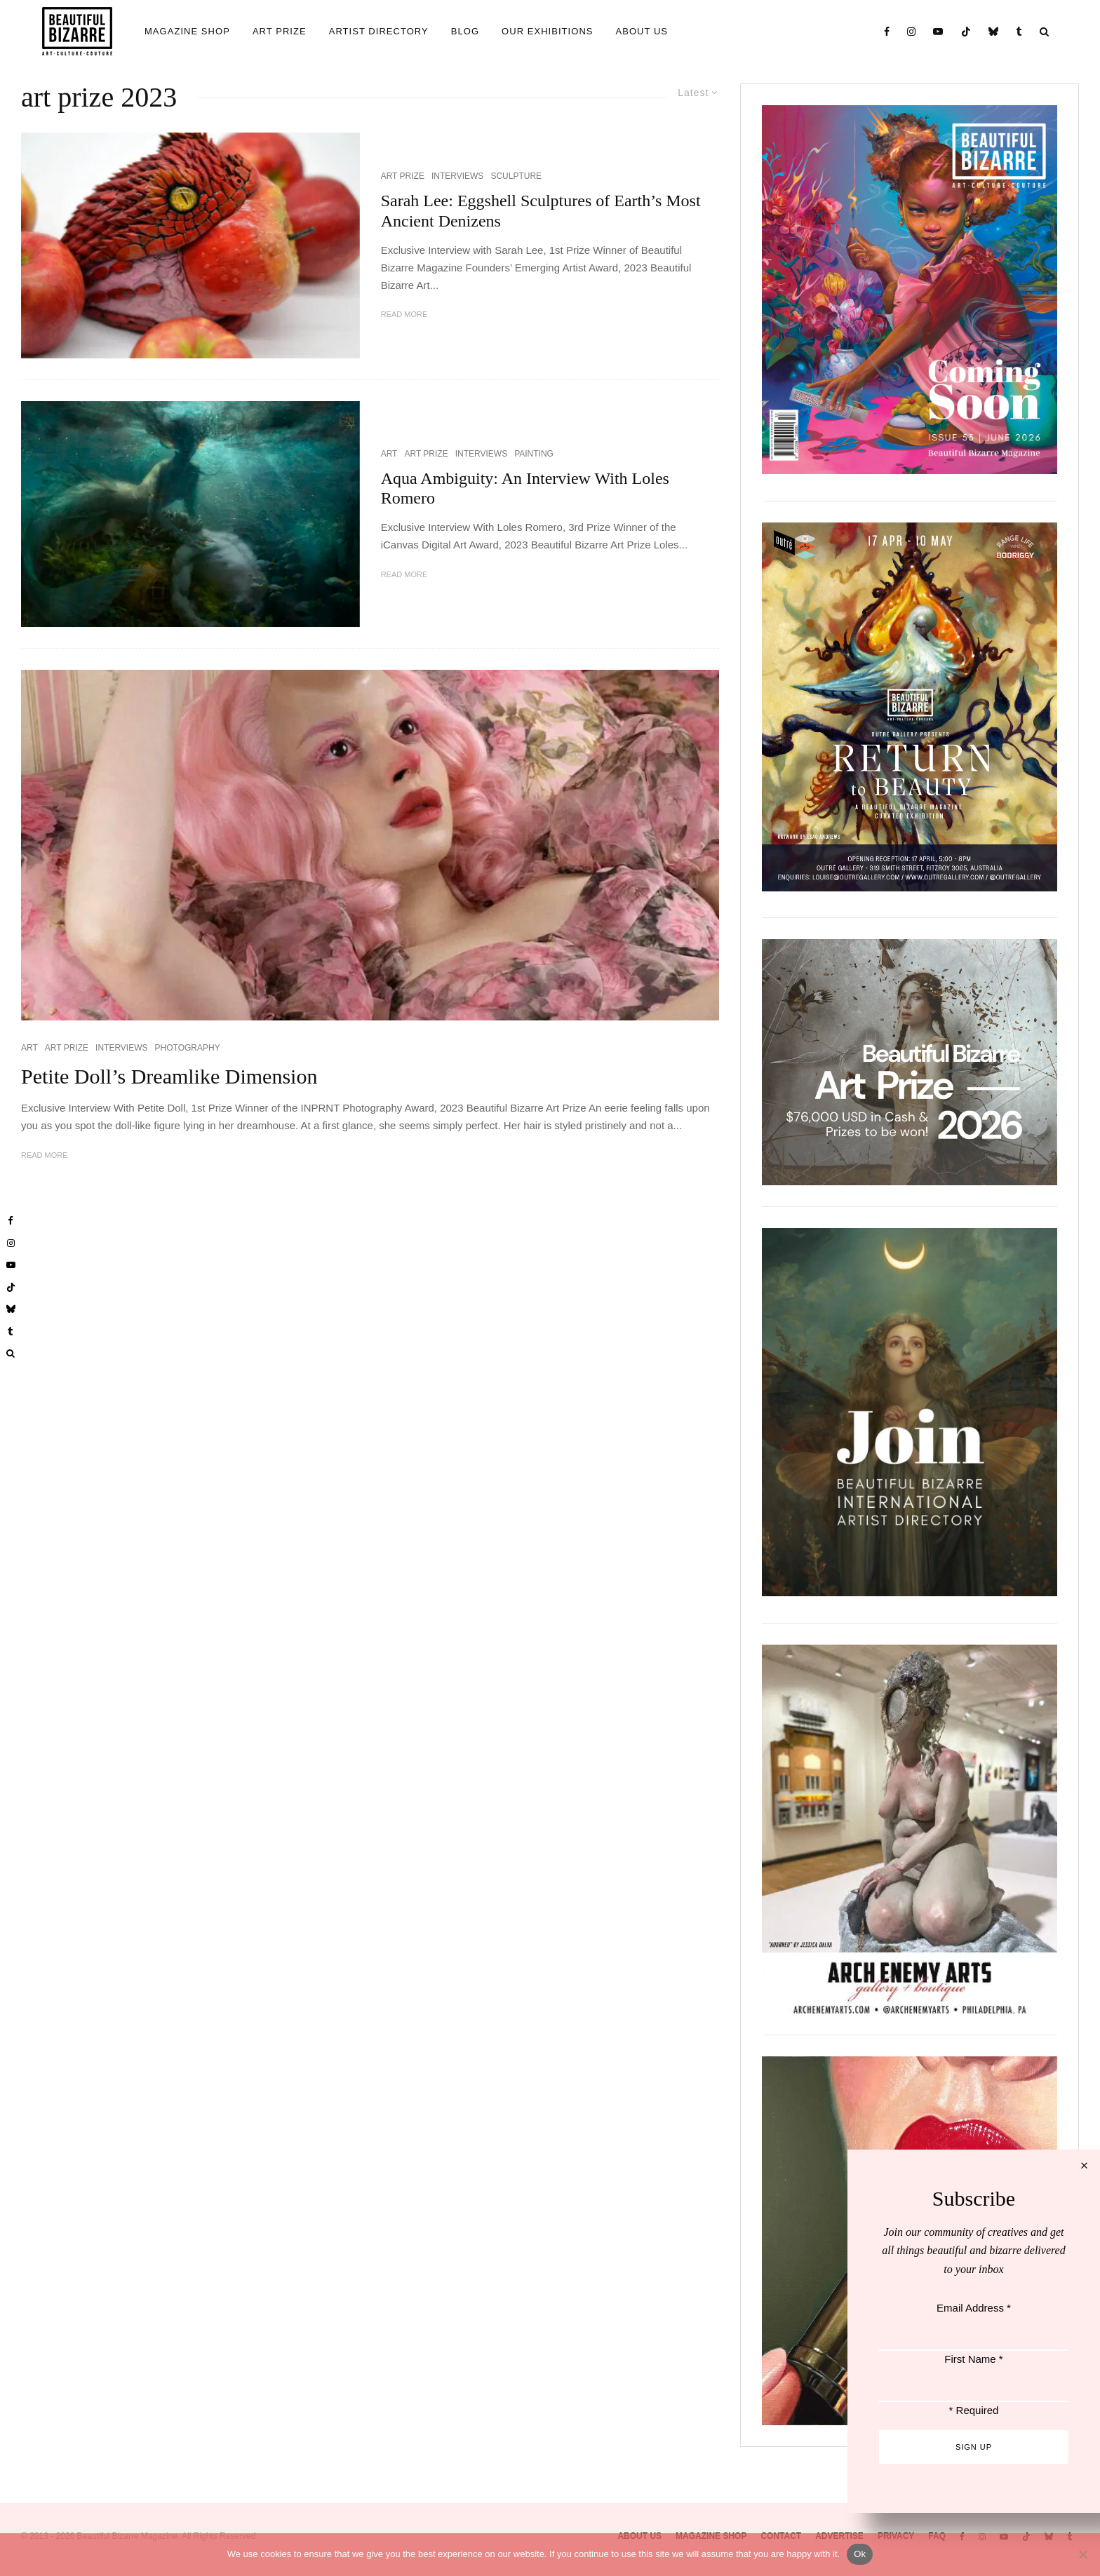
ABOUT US (642, 31)
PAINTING (534, 454)
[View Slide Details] (909, 1062)
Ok (860, 2554)
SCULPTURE (516, 176)
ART (389, 454)
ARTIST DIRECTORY (379, 31)
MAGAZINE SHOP (187, 31)
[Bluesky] (993, 31)
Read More (404, 314)
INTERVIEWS (457, 176)
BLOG (465, 31)
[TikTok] (966, 31)
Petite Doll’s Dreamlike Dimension (169, 1076)
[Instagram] (912, 31)
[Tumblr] (1019, 31)
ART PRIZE (280, 31)
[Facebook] (887, 31)
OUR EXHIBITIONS (547, 31)
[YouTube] (938, 31)
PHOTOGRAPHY (187, 1048)
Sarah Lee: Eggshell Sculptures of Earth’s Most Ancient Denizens (541, 210)
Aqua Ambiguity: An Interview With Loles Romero (525, 488)
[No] (1082, 2554)
